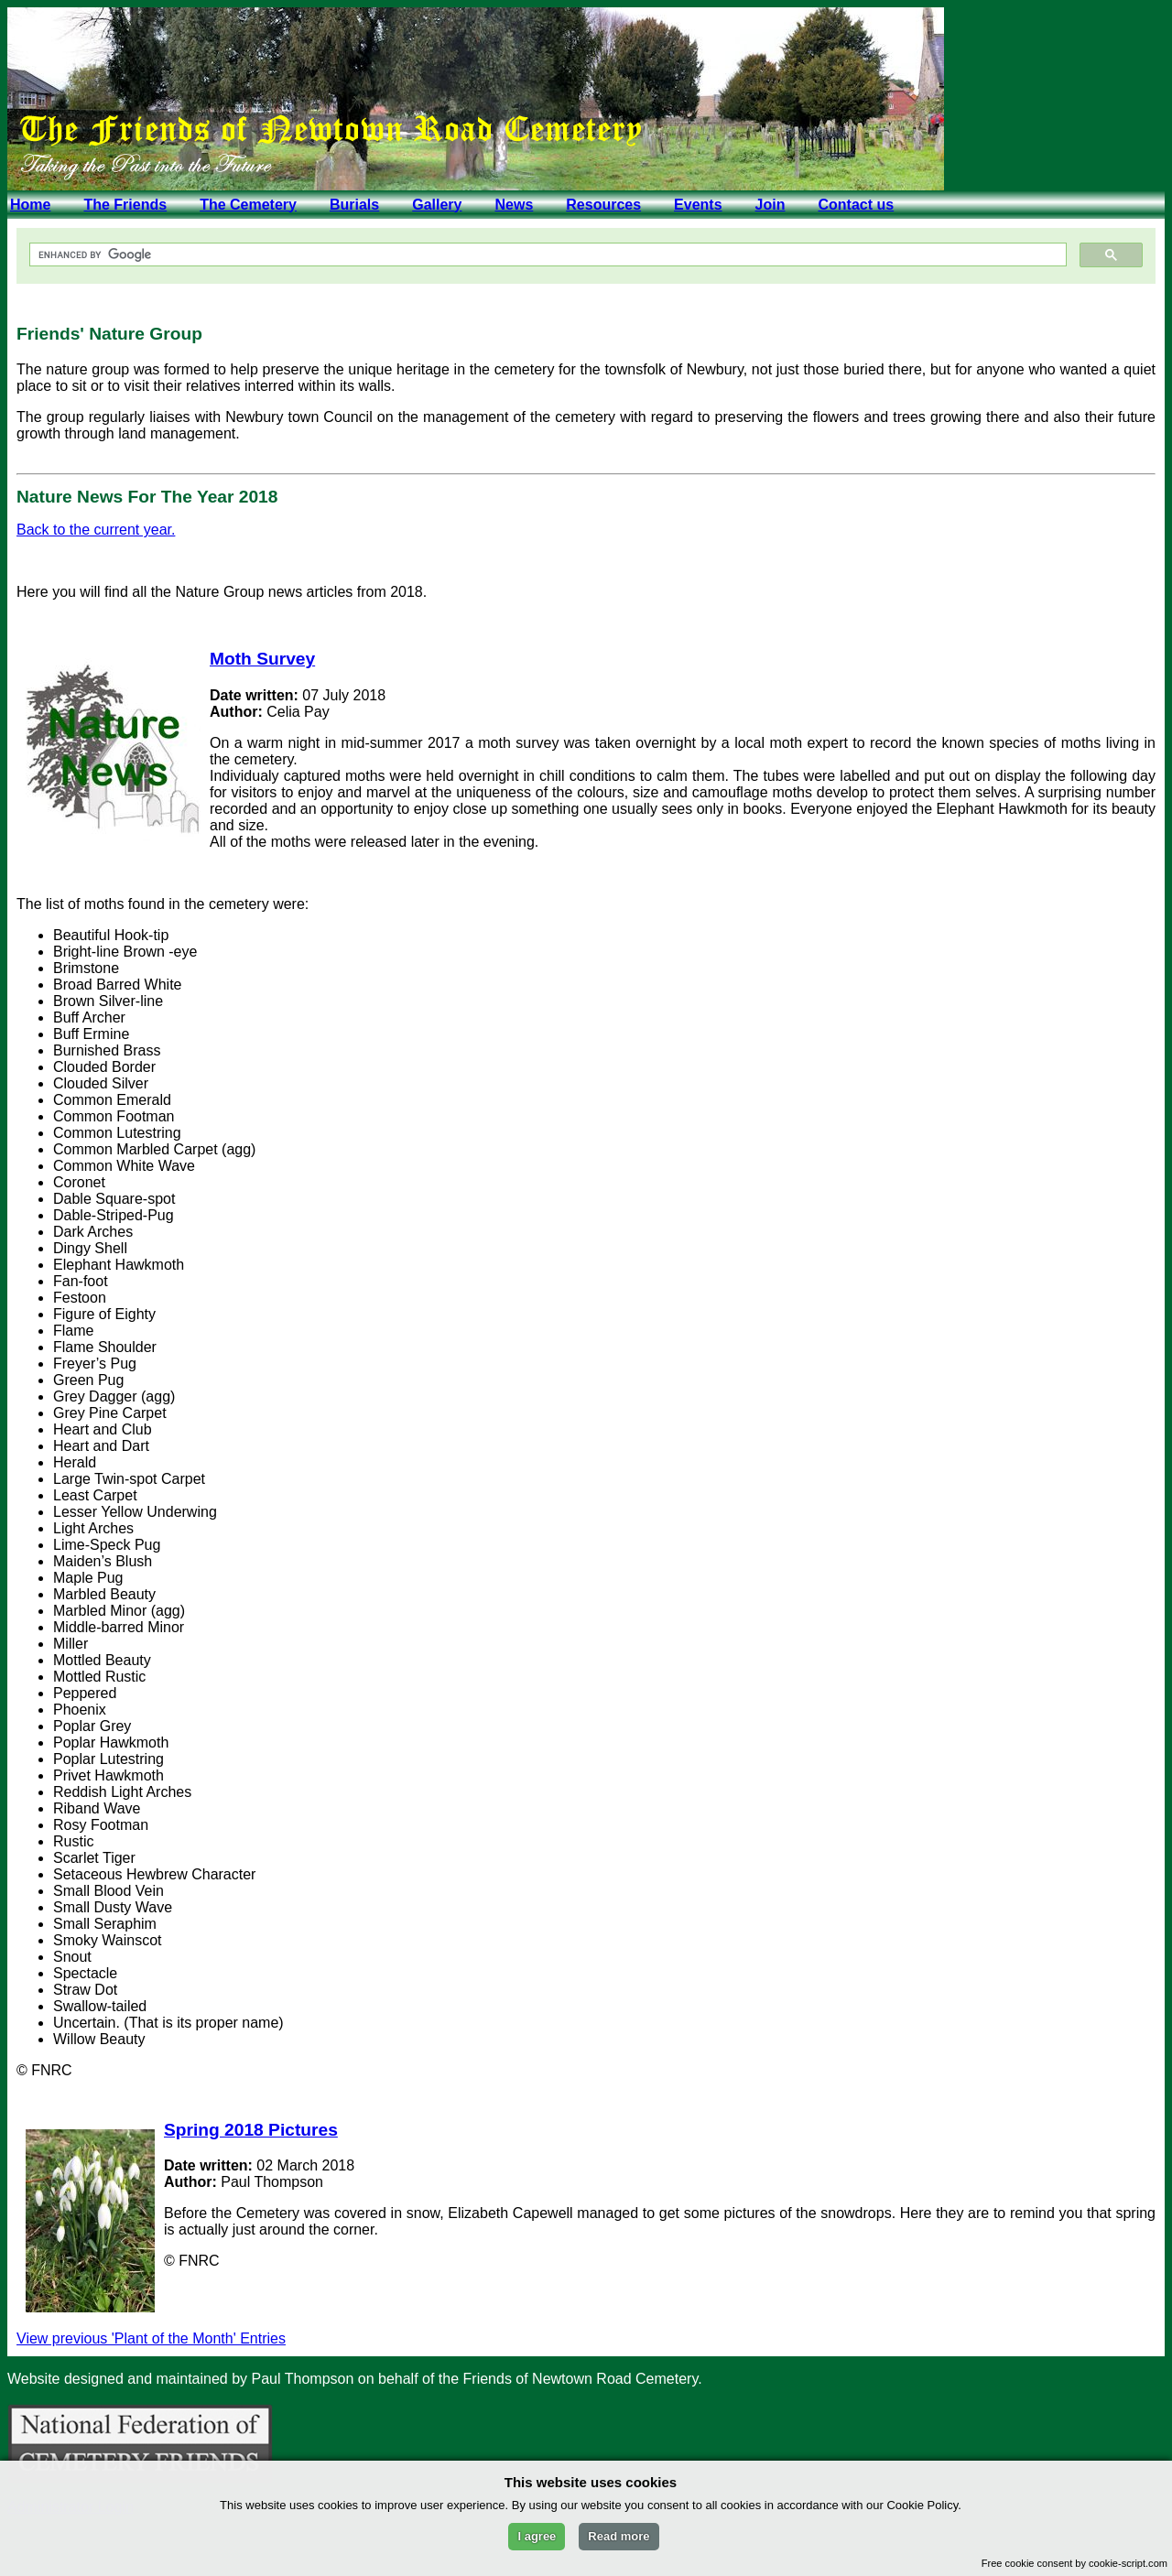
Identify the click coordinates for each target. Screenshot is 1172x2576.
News (513, 204)
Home (30, 204)
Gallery (436, 204)
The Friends (125, 204)
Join (770, 204)
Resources (603, 204)
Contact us (856, 204)
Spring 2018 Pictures (251, 2129)
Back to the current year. (95, 529)
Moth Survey (262, 658)
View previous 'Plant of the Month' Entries (151, 2338)
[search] (546, 255)
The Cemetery (248, 204)
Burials (354, 204)
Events (698, 204)
